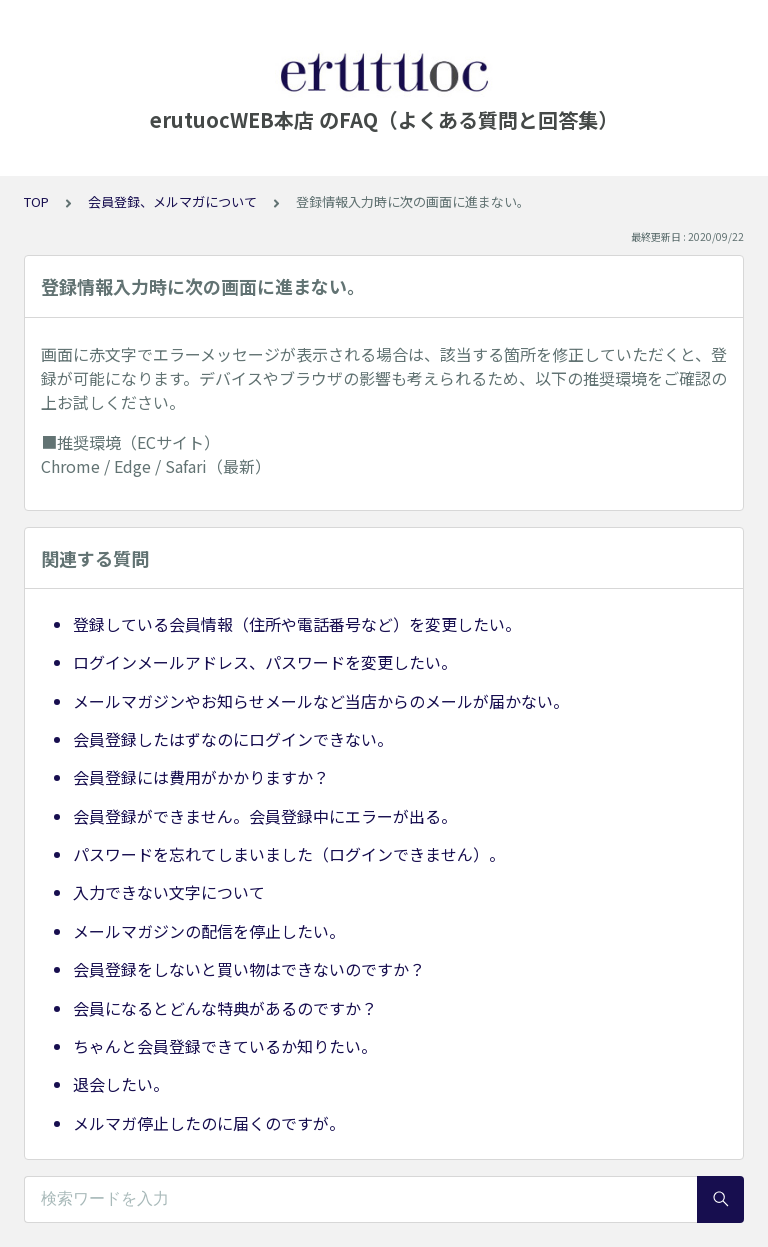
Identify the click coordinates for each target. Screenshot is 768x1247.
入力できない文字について (169, 892)
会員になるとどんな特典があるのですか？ (225, 1008)
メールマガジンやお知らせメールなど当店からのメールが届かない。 (321, 701)
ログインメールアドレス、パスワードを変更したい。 (265, 662)
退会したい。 (121, 1084)
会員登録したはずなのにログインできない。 (233, 739)
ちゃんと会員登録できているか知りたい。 (225, 1046)
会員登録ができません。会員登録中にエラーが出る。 (265, 816)
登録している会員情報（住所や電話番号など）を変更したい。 (297, 624)
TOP (36, 201)
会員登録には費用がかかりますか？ (201, 777)
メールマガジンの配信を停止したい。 (209, 931)
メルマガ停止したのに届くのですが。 (209, 1123)
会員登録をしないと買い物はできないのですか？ (249, 969)
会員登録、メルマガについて (172, 201)
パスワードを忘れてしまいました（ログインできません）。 (289, 854)
